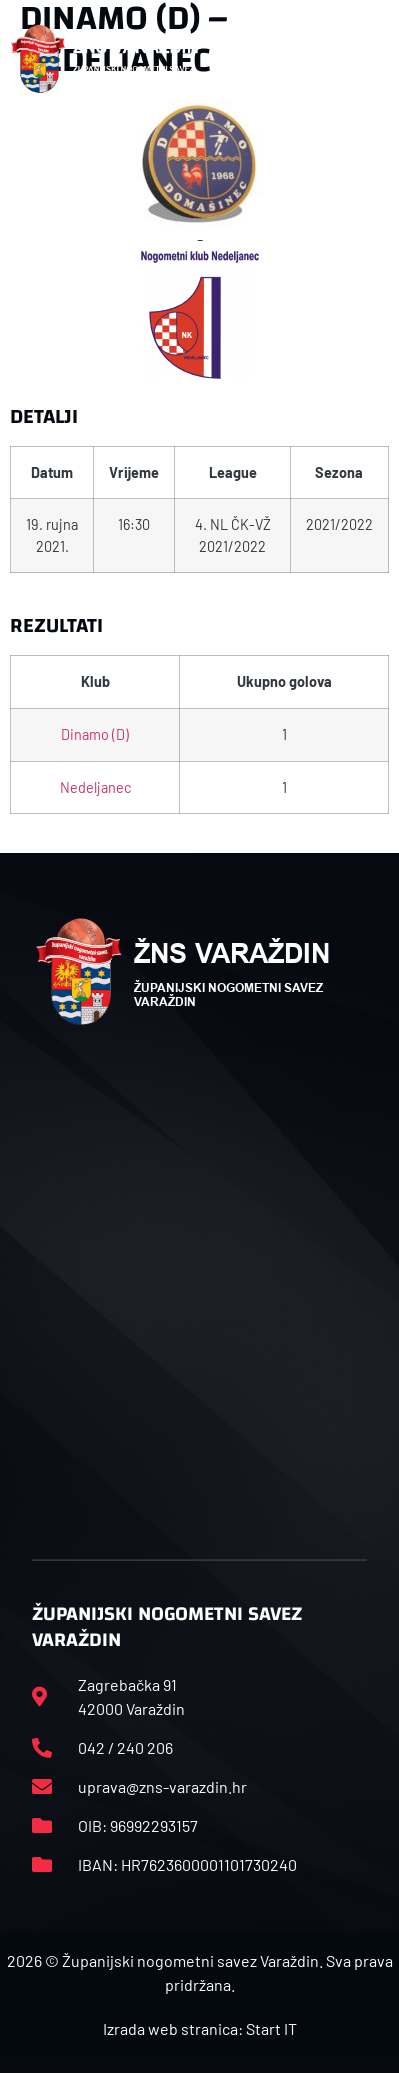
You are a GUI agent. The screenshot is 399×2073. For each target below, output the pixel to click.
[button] (377, 59)
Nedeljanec (95, 787)
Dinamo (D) (95, 734)
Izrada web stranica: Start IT (200, 2028)
